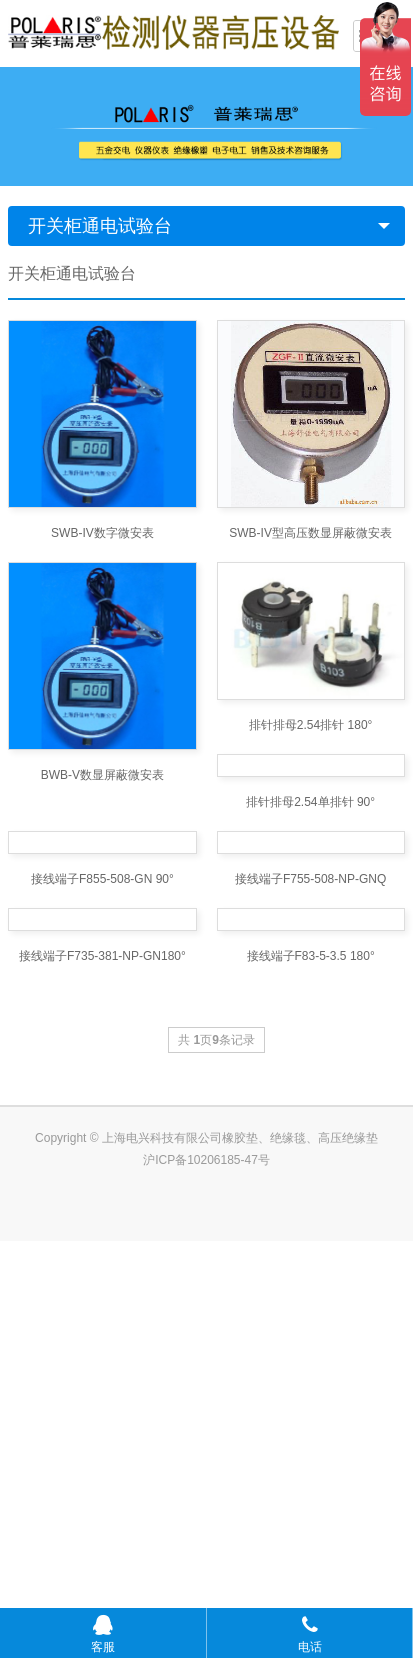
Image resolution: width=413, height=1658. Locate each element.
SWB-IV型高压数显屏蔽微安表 (310, 533)
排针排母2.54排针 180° (311, 725)
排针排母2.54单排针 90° (310, 941)
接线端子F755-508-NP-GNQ (310, 1157)
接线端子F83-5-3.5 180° (311, 1373)
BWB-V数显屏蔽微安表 (102, 775)
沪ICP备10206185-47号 (206, 1577)
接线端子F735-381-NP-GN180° (102, 1373)
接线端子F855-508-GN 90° (102, 1157)
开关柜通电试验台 (100, 226)
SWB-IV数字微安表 (102, 533)
